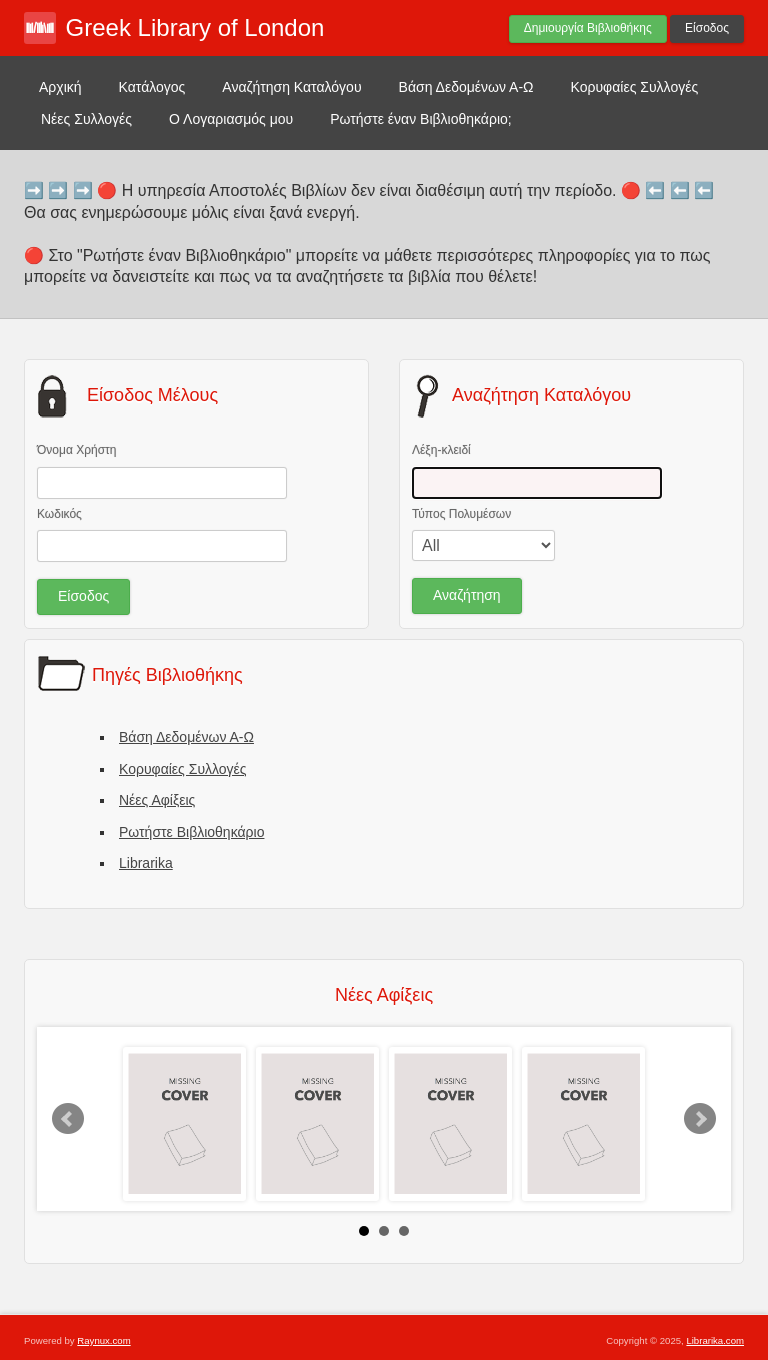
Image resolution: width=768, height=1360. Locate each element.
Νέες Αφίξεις (157, 800)
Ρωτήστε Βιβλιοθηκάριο (191, 832)
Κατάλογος (152, 87)
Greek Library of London (195, 27)
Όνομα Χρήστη (76, 450)
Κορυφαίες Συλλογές (635, 87)
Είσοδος (707, 28)
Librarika (146, 863)
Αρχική (60, 87)
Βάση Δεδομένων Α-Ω (466, 87)
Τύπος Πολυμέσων (461, 514)
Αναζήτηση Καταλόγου (291, 87)
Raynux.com (103, 1340)
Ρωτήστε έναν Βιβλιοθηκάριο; (421, 119)
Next (700, 1119)
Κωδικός (59, 514)
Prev (68, 1119)
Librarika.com (715, 1340)
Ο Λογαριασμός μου (231, 119)
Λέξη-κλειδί (441, 450)
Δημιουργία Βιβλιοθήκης (588, 28)
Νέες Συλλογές (86, 119)
